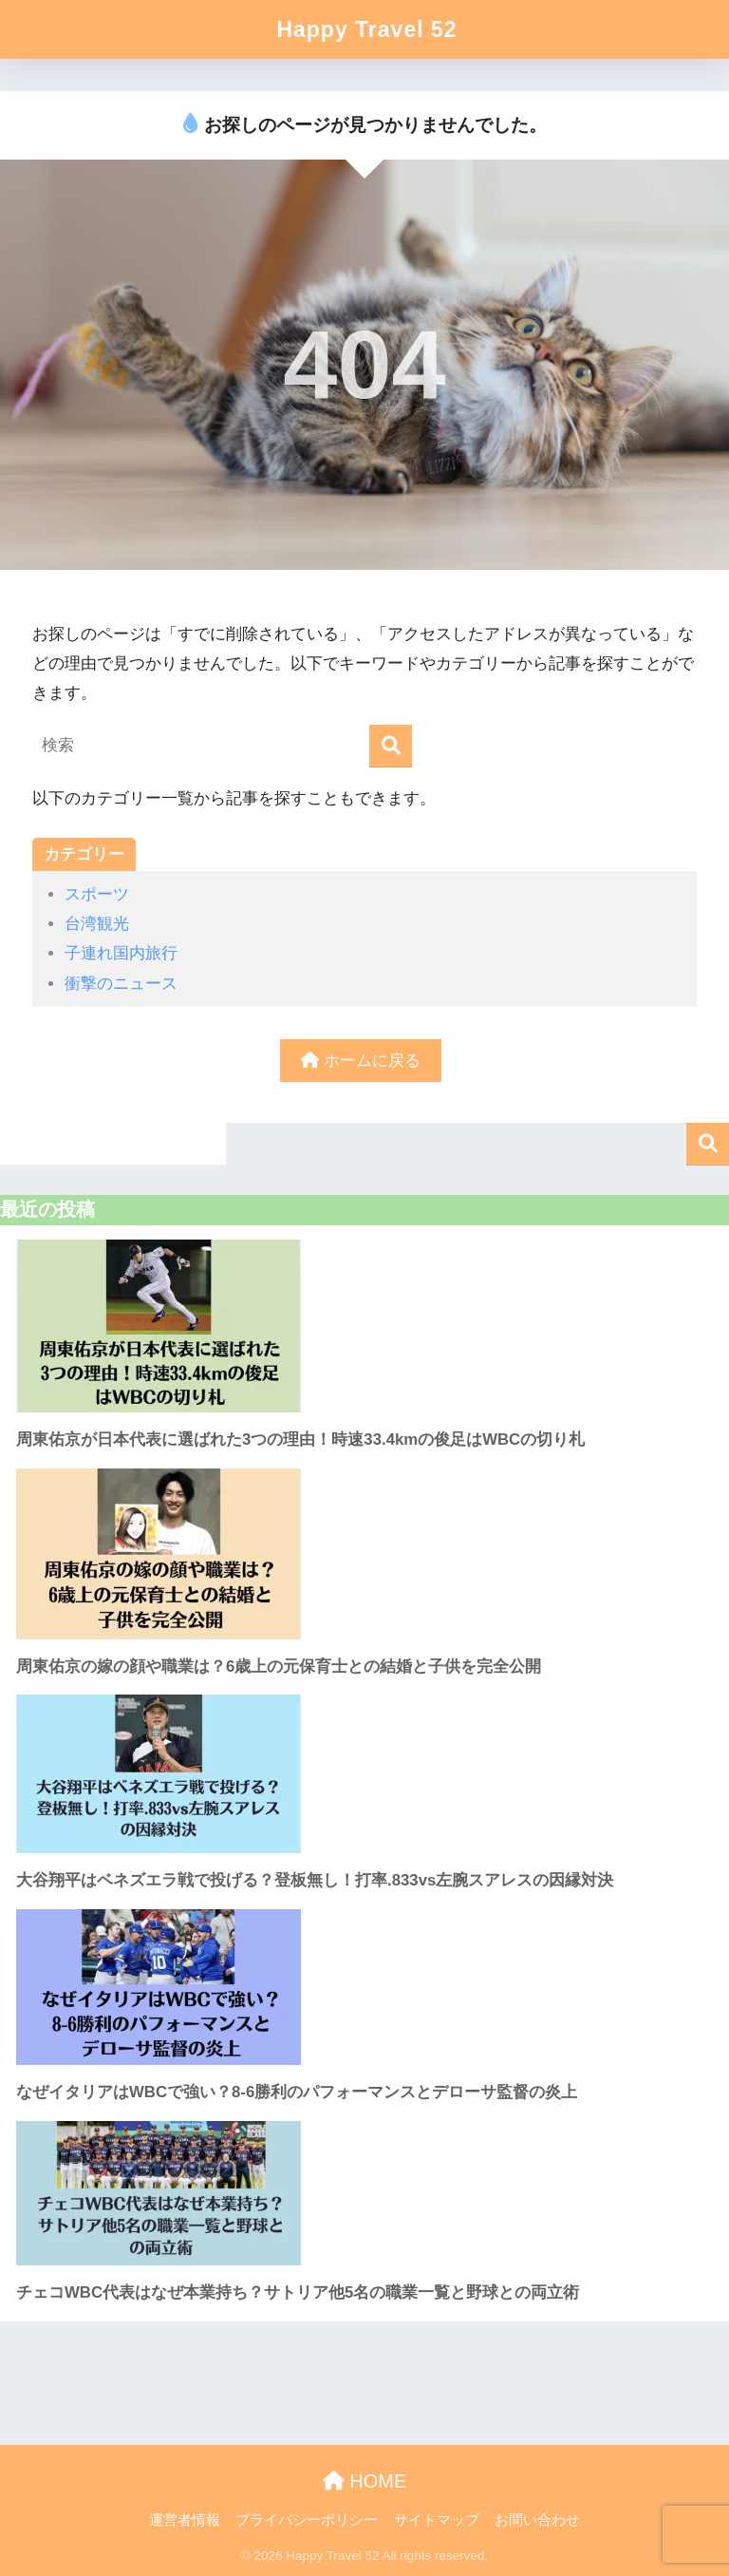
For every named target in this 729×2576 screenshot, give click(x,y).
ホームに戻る (361, 1060)
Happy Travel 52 (366, 29)
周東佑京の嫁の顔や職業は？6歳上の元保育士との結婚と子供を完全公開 (278, 1666)
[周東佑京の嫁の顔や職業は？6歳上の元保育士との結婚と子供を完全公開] (364, 1554)
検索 (707, 1144)
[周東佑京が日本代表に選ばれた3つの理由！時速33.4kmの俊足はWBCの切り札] (364, 1326)
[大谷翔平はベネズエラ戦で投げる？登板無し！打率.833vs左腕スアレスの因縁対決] (364, 1774)
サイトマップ (436, 2520)
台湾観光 (97, 924)
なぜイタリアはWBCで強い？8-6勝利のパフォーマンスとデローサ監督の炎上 (296, 2092)
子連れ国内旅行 (121, 953)
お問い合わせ (537, 2520)
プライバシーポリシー (306, 2520)
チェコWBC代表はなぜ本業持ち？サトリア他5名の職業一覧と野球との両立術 (297, 2292)
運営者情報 (184, 2520)
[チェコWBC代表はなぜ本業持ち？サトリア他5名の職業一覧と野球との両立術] (364, 2193)
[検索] (390, 746)
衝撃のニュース (121, 984)
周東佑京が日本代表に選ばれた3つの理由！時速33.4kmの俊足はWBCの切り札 (300, 1439)
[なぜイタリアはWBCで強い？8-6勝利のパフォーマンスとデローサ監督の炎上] (364, 1987)
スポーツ (97, 894)
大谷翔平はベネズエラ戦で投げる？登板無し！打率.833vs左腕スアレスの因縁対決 (314, 1880)
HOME (365, 2481)
